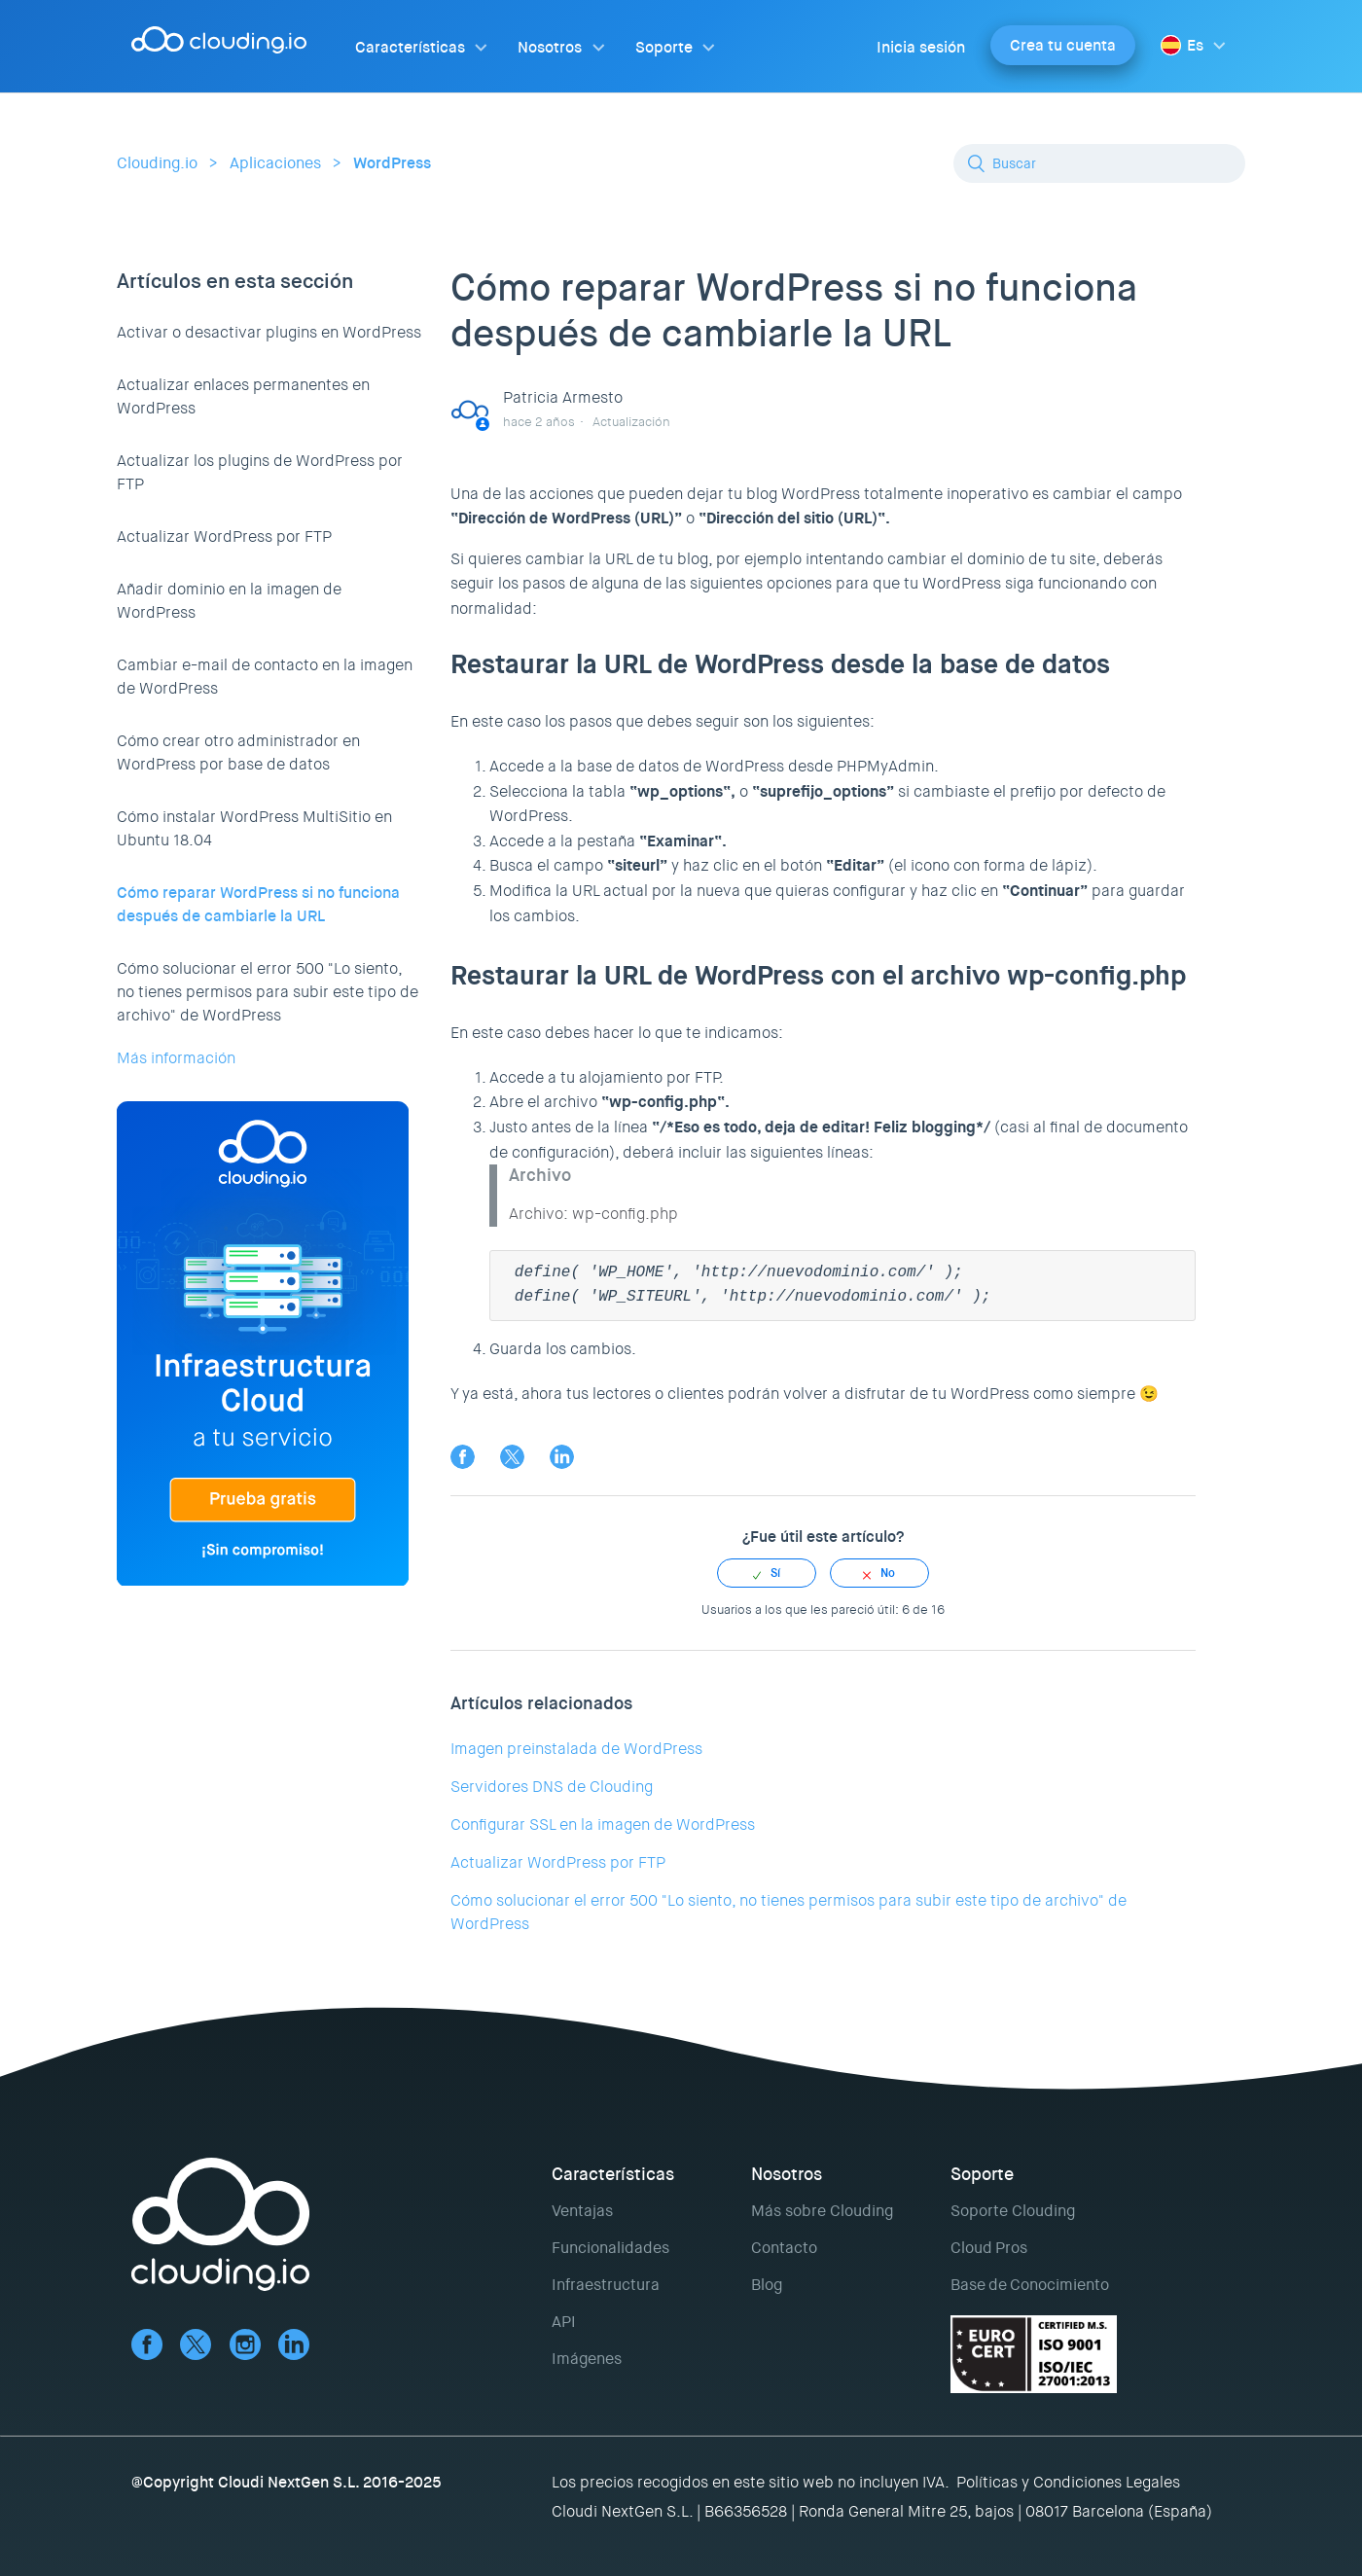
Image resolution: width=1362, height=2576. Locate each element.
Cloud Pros (988, 2247)
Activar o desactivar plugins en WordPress (269, 332)
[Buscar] (1099, 163)
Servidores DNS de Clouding (551, 1786)
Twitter (512, 1457)
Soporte (664, 47)
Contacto (784, 2247)
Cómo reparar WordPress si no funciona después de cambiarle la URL (258, 904)
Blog (766, 2284)
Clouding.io (157, 163)
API (564, 2321)
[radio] (766, 1573)
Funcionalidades (610, 2247)
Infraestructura (606, 2284)
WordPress (392, 163)
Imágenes (587, 2358)
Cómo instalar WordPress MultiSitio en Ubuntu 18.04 (254, 828)
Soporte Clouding (1012, 2210)
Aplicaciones (275, 163)
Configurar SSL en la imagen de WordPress (602, 1824)
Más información (176, 1058)
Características (410, 47)
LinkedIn (562, 1457)
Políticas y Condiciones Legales (1068, 2482)
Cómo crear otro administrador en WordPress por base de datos (238, 752)
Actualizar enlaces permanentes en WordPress (243, 396)
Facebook (462, 1457)
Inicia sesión (921, 47)
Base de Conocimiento (1029, 2284)
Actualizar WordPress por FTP (224, 536)
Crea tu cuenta (1063, 45)
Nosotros (550, 47)
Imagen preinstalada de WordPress (576, 1748)
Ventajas (582, 2210)
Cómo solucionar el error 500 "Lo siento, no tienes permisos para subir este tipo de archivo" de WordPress (267, 991)
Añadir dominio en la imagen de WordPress (229, 601)
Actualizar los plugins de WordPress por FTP (260, 472)
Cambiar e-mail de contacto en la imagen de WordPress (264, 676)
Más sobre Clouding (822, 2210)
